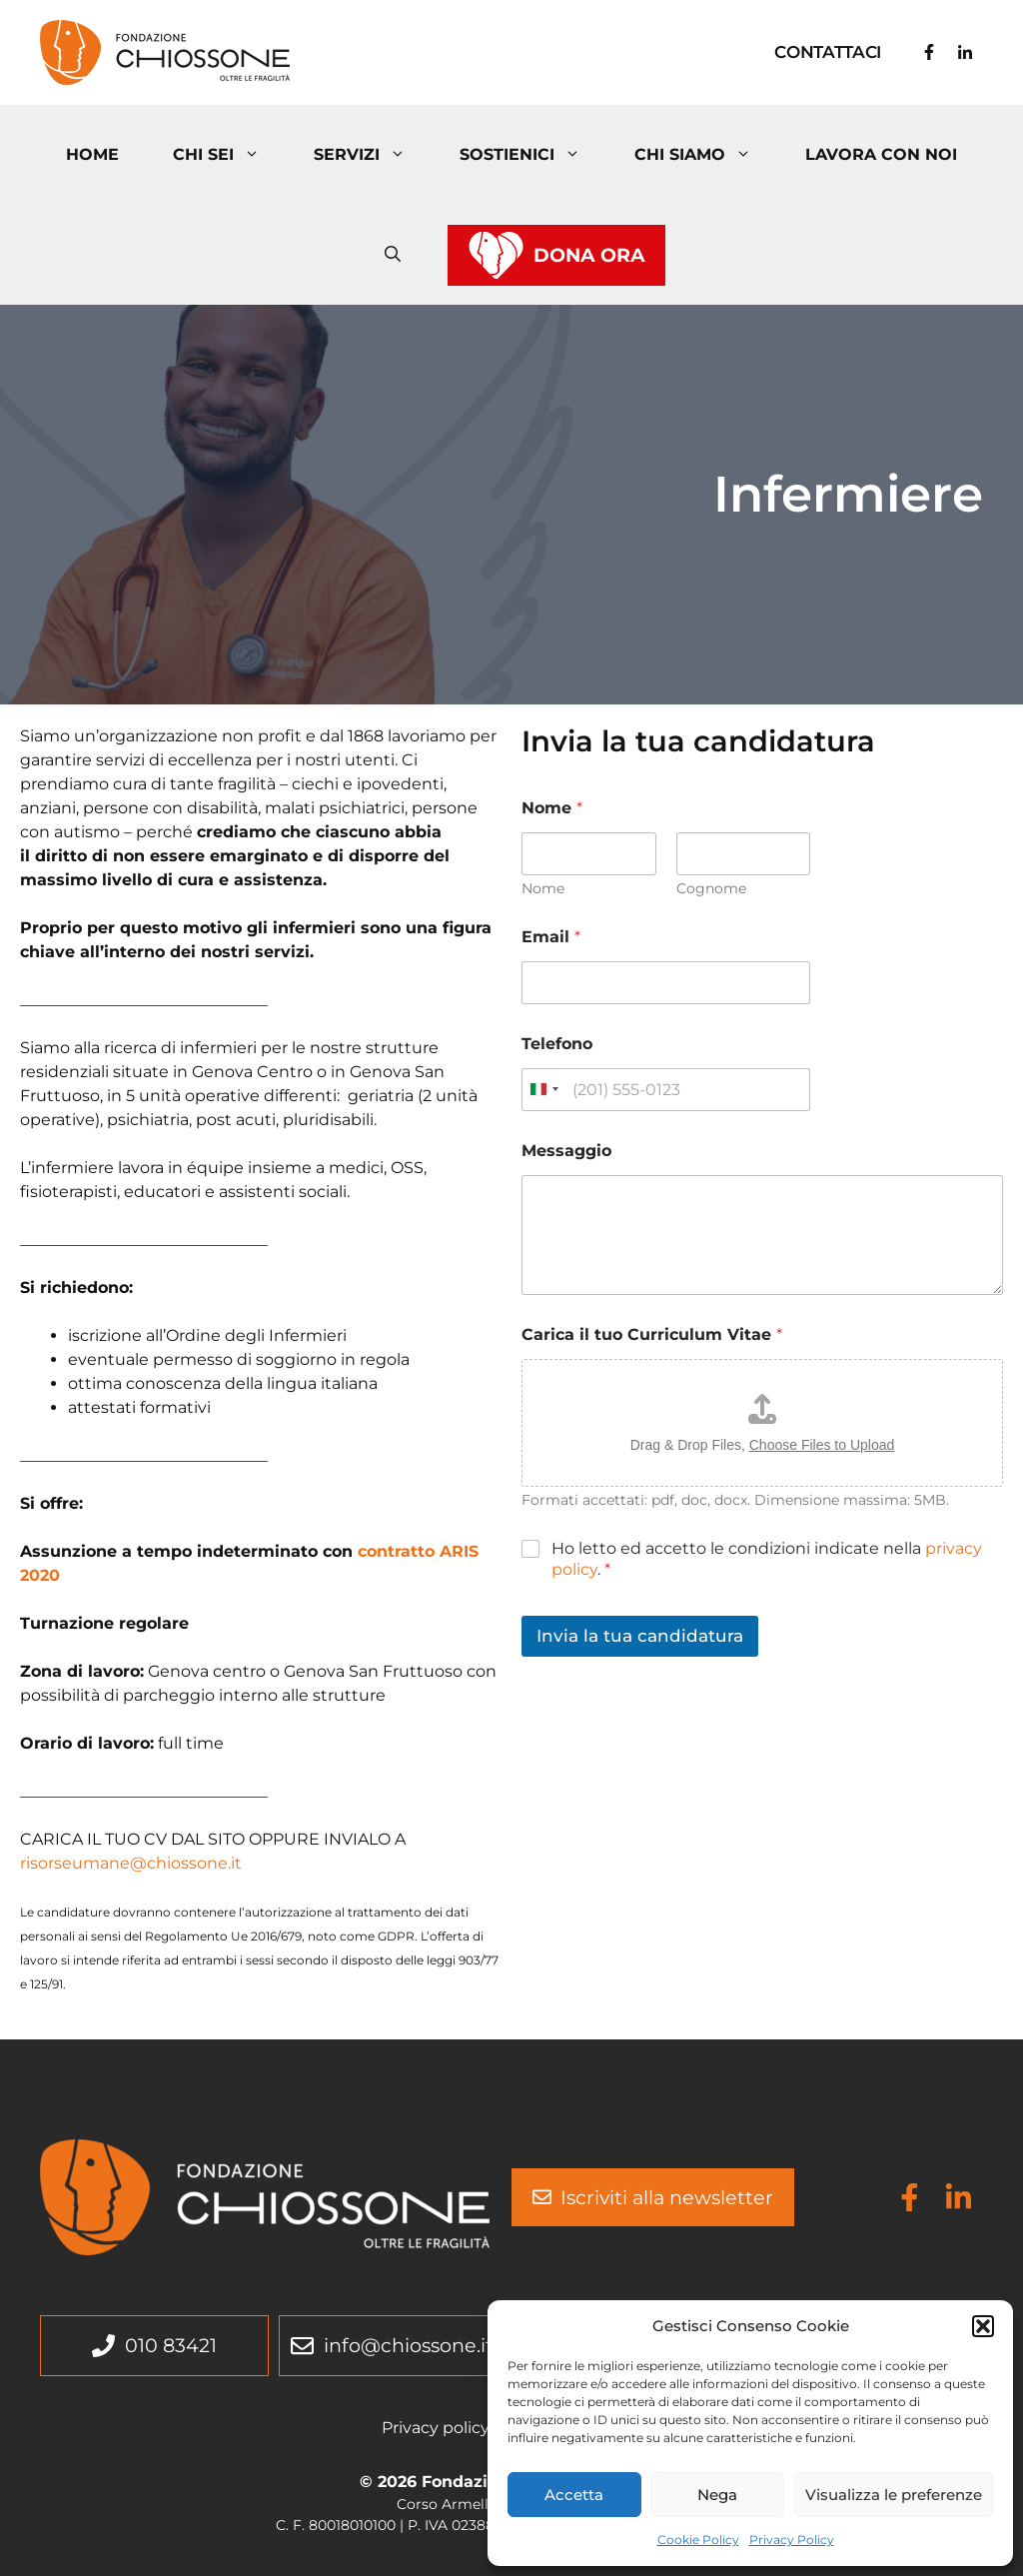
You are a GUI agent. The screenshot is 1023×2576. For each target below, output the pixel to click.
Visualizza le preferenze (893, 2494)
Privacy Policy (791, 2539)
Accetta (573, 2494)
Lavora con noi (881, 154)
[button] (983, 2326)
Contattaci (827, 52)
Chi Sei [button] (230, 155)
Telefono (556, 1043)
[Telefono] (665, 1089)
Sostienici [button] (533, 155)
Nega (717, 2494)
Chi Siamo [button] (706, 155)
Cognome (711, 888)
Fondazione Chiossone (442, 51)
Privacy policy (436, 2427)
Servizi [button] (373, 155)
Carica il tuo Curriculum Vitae (651, 1334)
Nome (542, 888)
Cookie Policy (698, 2539)
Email (550, 936)
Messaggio (566, 1150)
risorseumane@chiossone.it (131, 1863)
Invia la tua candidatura (639, 1636)
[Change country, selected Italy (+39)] (543, 1089)
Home (92, 154)
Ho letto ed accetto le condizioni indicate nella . (766, 1559)
